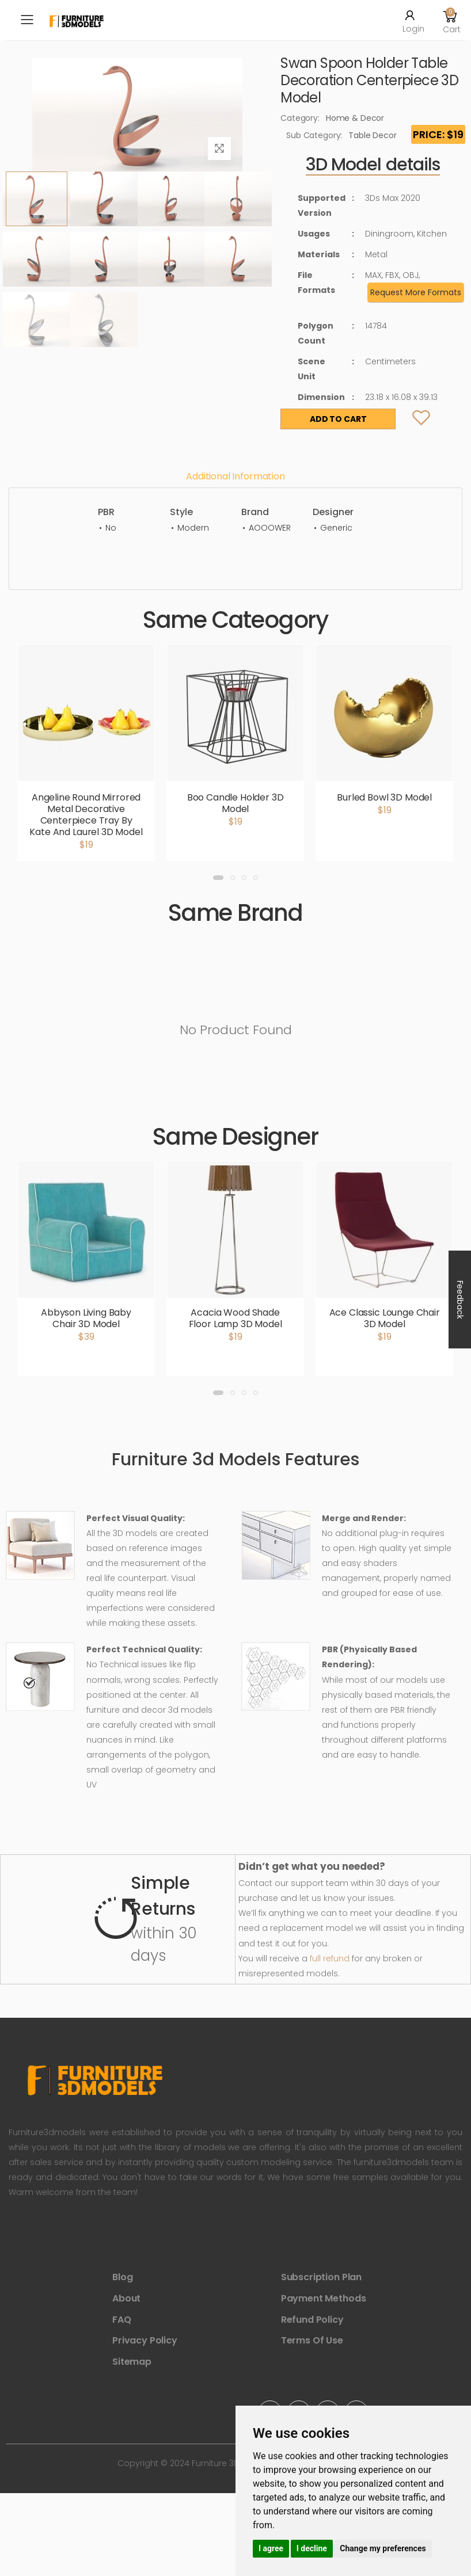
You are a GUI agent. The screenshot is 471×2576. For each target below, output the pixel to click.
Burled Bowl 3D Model (384, 797)
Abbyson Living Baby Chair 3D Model (86, 1318)
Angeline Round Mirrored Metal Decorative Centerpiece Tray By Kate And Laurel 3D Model (85, 815)
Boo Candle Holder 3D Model (235, 803)
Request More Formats (415, 292)
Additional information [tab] (235, 476)
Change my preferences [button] (383, 2548)
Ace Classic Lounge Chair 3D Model (384, 1318)
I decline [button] (312, 2548)
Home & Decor (355, 118)
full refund (330, 1958)
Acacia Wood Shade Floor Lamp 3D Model (235, 1318)
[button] (450, 20)
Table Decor (372, 135)
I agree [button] (271, 2548)
